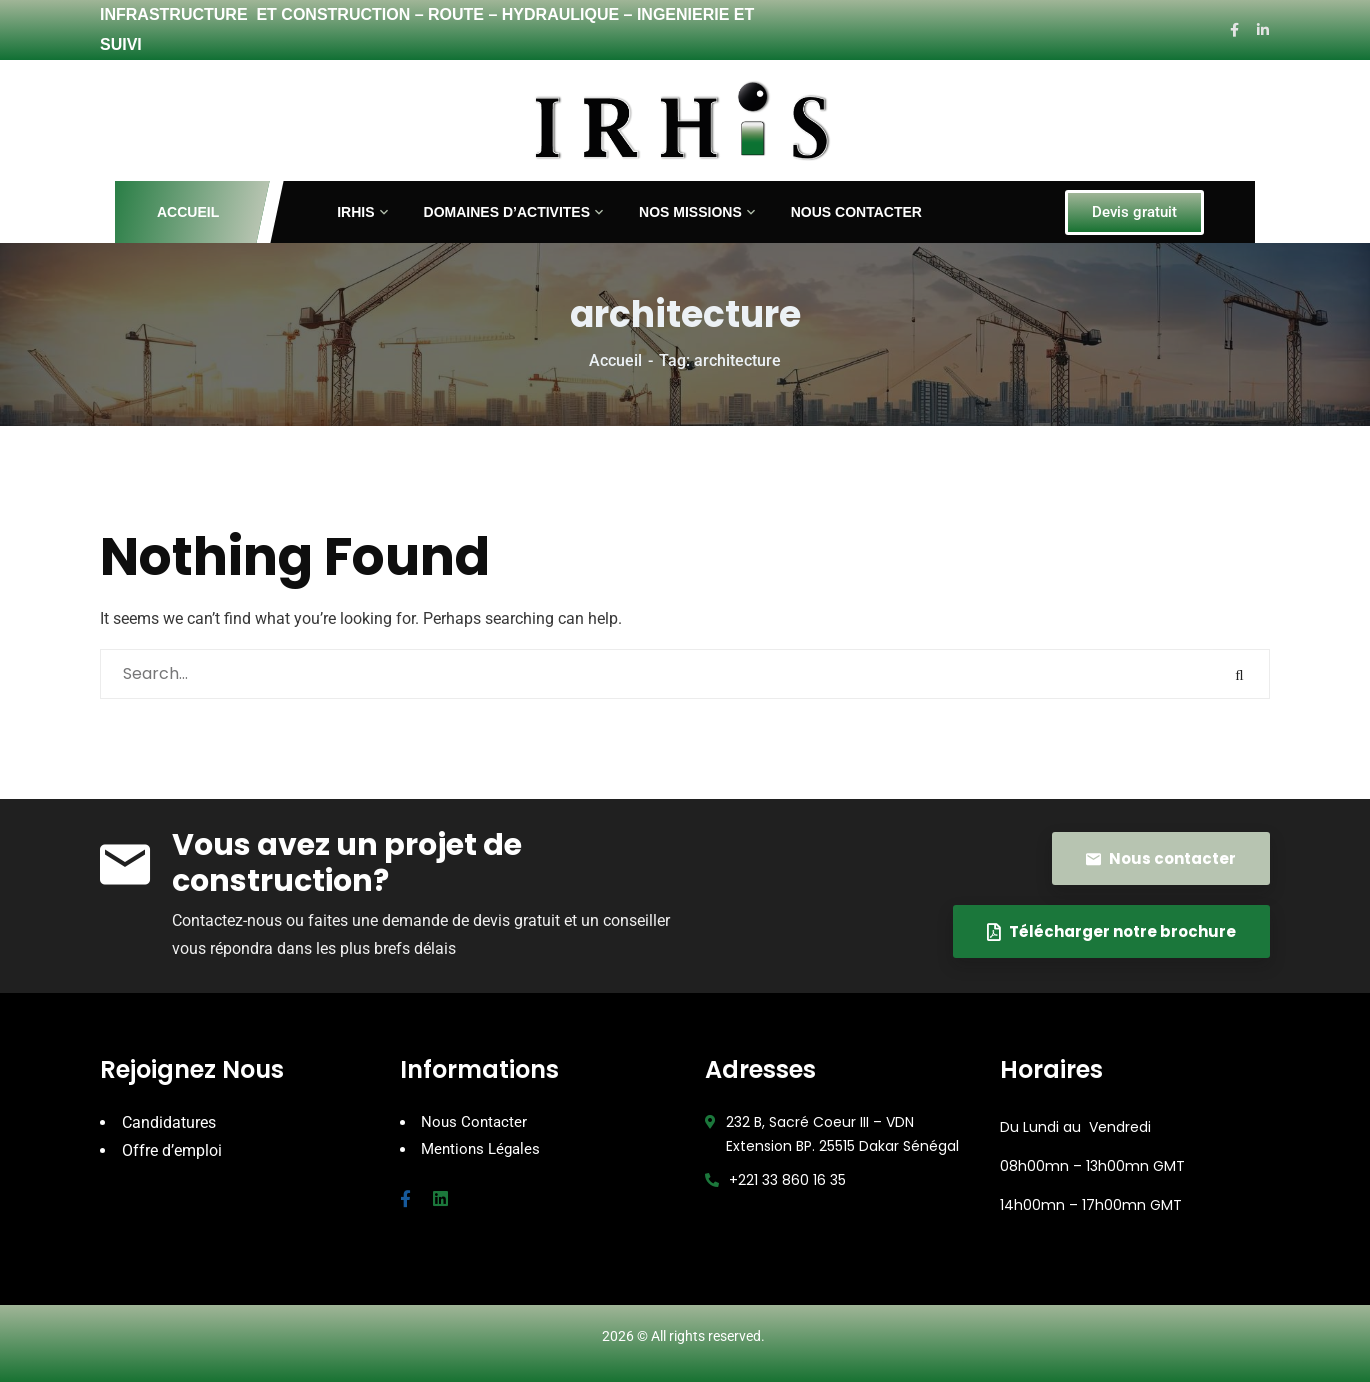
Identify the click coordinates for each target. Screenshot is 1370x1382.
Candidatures (169, 1122)
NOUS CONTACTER (856, 212)
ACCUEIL (189, 212)
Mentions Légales (480, 1148)
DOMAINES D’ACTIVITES (507, 212)
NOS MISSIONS (690, 212)
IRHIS (355, 212)
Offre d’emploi (172, 1149)
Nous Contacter (474, 1122)
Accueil (615, 360)
